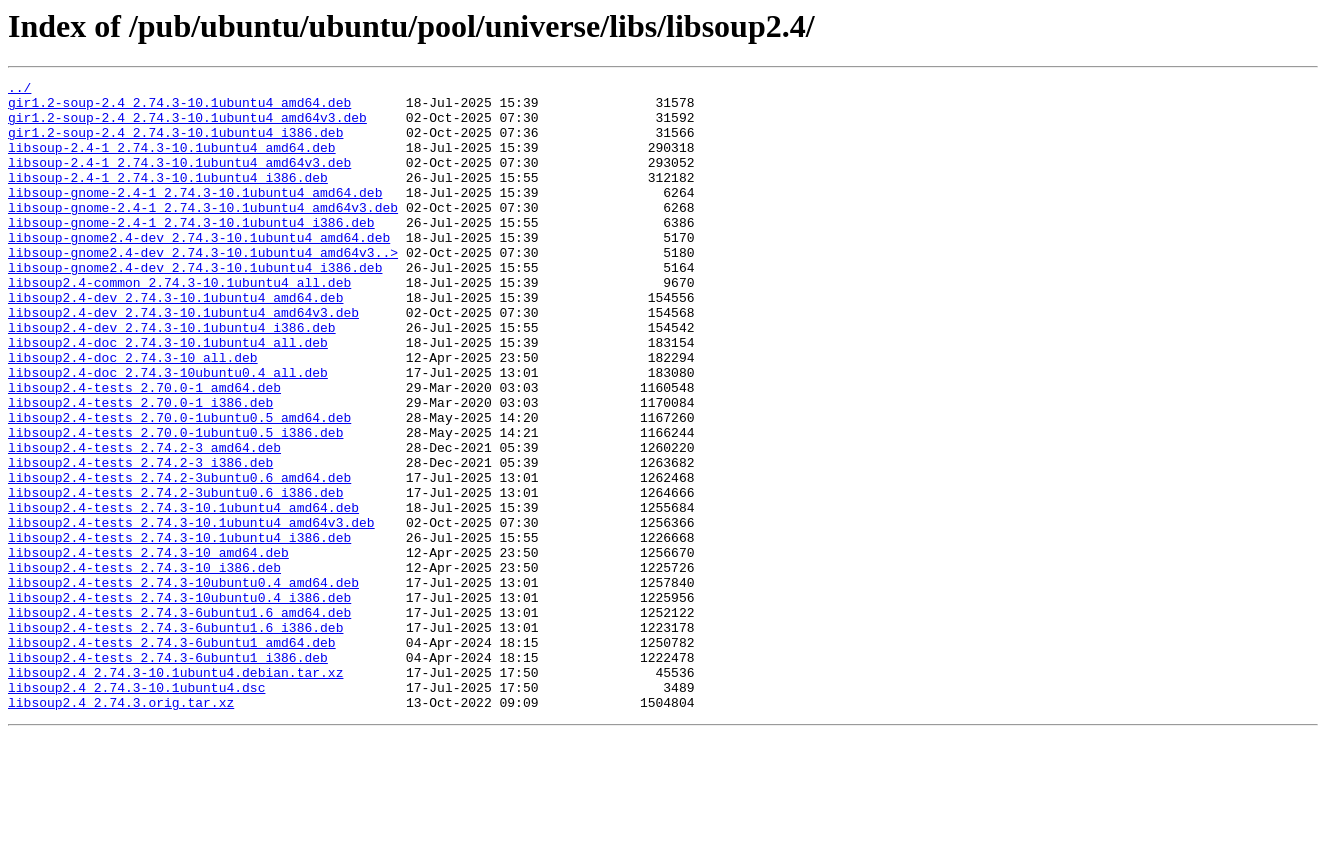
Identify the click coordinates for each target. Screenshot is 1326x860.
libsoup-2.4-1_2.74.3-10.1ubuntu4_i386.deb (168, 198)
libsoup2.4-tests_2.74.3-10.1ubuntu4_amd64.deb (183, 594)
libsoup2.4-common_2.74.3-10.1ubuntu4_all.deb (179, 324)
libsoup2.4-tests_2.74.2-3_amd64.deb (144, 522)
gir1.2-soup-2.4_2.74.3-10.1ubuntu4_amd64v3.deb (187, 126)
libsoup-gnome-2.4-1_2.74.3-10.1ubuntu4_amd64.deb (195, 216)
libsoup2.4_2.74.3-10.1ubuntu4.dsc (136, 810)
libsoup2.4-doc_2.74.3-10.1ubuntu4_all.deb (168, 396)
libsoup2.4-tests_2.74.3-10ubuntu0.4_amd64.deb (183, 684)
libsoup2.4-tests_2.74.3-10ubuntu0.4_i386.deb (179, 702)
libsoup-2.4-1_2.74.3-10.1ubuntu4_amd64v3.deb (179, 180)
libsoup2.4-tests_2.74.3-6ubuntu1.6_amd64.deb (179, 720)
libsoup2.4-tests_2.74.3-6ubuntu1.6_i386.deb (175, 738)
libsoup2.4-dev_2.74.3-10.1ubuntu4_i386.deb (172, 378)
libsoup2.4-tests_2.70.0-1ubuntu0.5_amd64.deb (179, 486)
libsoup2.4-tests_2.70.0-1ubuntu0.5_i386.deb (175, 504)
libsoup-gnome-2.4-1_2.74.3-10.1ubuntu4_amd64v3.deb (203, 234)
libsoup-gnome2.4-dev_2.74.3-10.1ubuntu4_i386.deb (195, 306)
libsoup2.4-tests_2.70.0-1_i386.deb (140, 468)
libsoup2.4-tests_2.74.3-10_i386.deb (144, 666)
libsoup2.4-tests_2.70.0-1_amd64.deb (144, 450)
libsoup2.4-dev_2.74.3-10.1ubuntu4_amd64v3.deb (183, 360)
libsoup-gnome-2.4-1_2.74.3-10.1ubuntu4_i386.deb (191, 252)
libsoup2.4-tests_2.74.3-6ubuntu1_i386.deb (168, 774)
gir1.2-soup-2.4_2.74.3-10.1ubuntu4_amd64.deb (179, 108)
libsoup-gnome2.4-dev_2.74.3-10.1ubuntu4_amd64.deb (199, 270)
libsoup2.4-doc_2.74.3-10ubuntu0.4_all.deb (168, 432)
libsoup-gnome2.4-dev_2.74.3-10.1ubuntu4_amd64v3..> (203, 288)
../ (19, 90)
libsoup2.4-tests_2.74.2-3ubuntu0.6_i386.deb (175, 576)
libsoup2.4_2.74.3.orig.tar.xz (121, 828)
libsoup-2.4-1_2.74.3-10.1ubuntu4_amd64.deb (172, 162)
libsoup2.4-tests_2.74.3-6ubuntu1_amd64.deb (172, 756)
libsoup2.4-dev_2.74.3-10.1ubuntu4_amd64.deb (175, 342)
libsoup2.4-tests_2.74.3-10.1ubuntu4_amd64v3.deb (191, 612)
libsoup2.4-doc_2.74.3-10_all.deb (133, 414)
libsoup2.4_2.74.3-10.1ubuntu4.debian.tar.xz (175, 792)
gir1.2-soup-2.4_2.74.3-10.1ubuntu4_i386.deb (175, 144)
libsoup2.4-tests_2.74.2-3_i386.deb (140, 540)
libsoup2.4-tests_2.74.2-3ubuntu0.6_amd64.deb (179, 558)
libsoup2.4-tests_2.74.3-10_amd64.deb (148, 648)
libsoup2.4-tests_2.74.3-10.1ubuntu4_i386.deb (179, 630)
